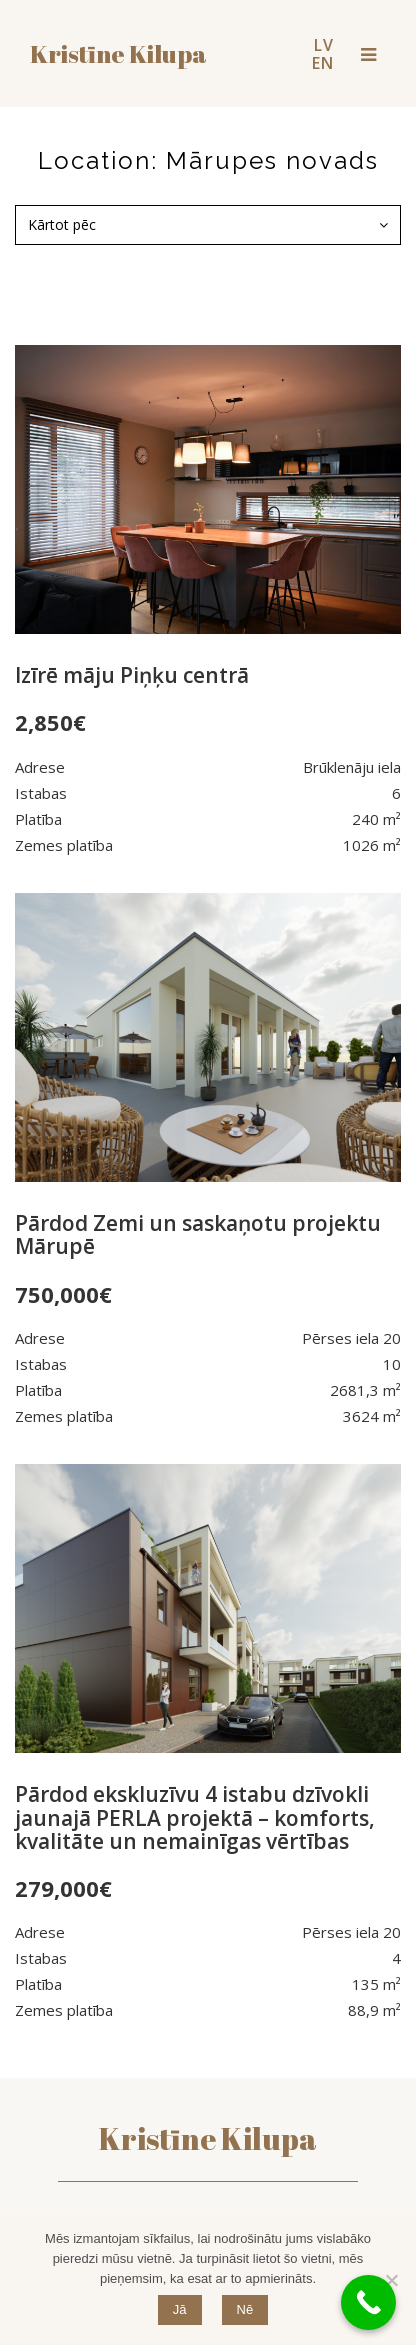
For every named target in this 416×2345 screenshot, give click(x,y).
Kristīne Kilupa (208, 2138)
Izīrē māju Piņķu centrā (132, 675)
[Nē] (391, 2280)
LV (324, 45)
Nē (245, 2309)
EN (323, 63)
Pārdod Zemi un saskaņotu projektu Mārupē (198, 1234)
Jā (180, 2309)
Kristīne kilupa (118, 53)
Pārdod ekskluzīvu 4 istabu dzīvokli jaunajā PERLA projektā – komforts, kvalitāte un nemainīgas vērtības (195, 1817)
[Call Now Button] (368, 2302)
